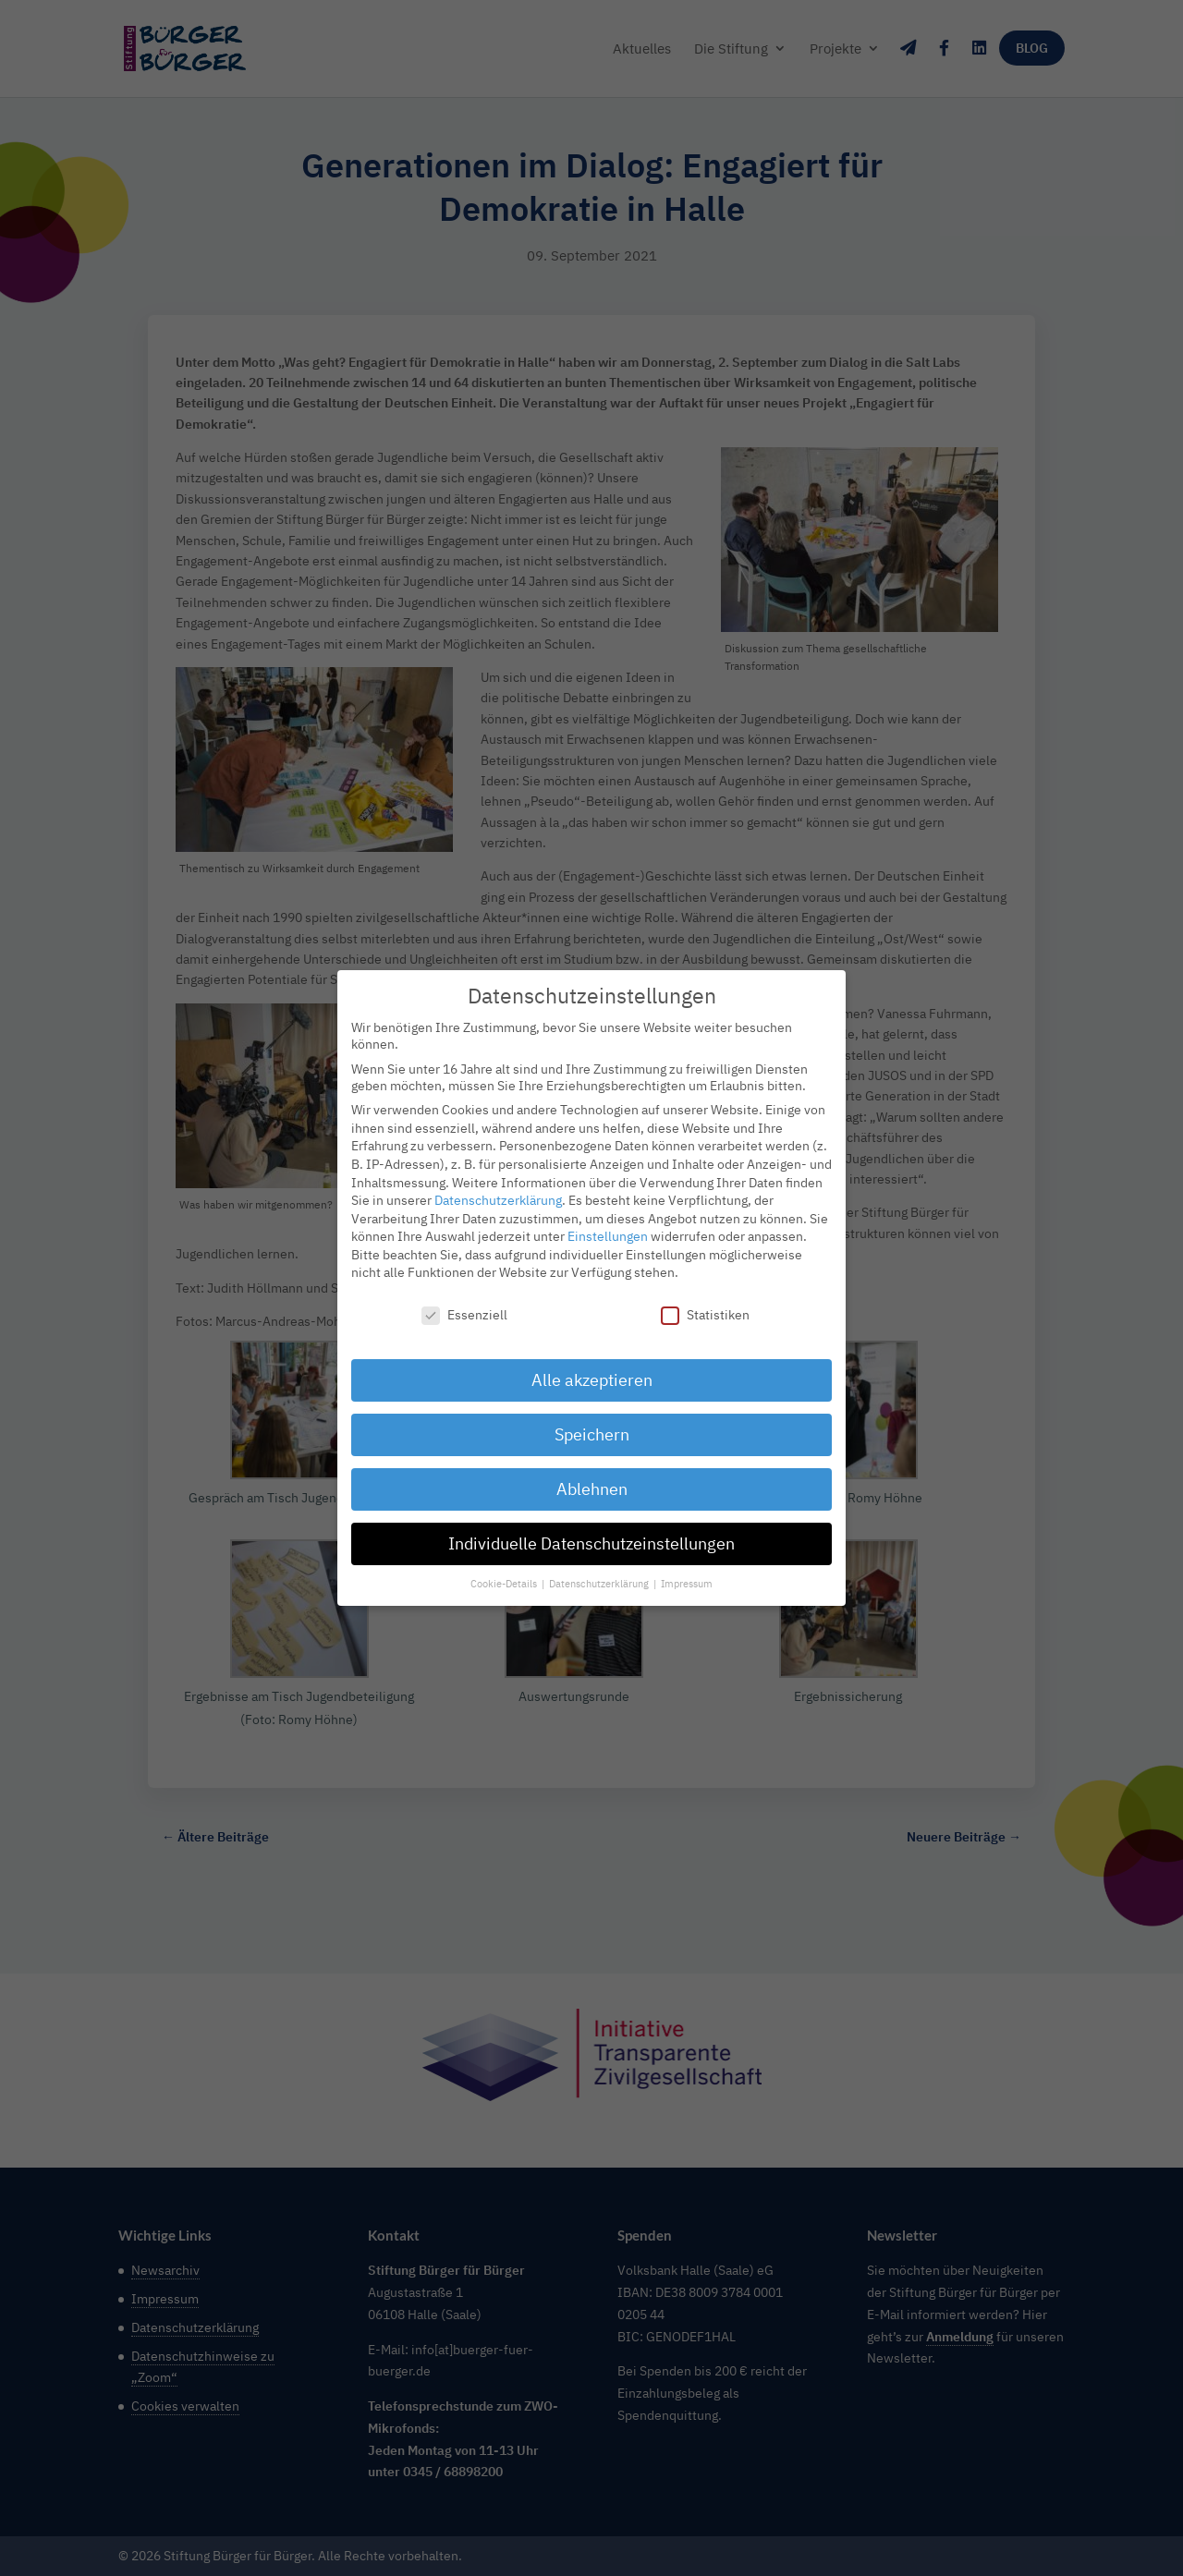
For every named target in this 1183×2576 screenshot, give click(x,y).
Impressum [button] (687, 1572)
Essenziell (464, 1304)
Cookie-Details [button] (505, 1572)
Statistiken (705, 1304)
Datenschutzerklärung (498, 1190)
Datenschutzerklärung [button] (600, 1572)
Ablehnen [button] (592, 1477)
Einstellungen (607, 1226)
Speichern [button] (592, 1424)
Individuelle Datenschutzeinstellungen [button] (591, 1532)
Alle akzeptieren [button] (591, 1369)
